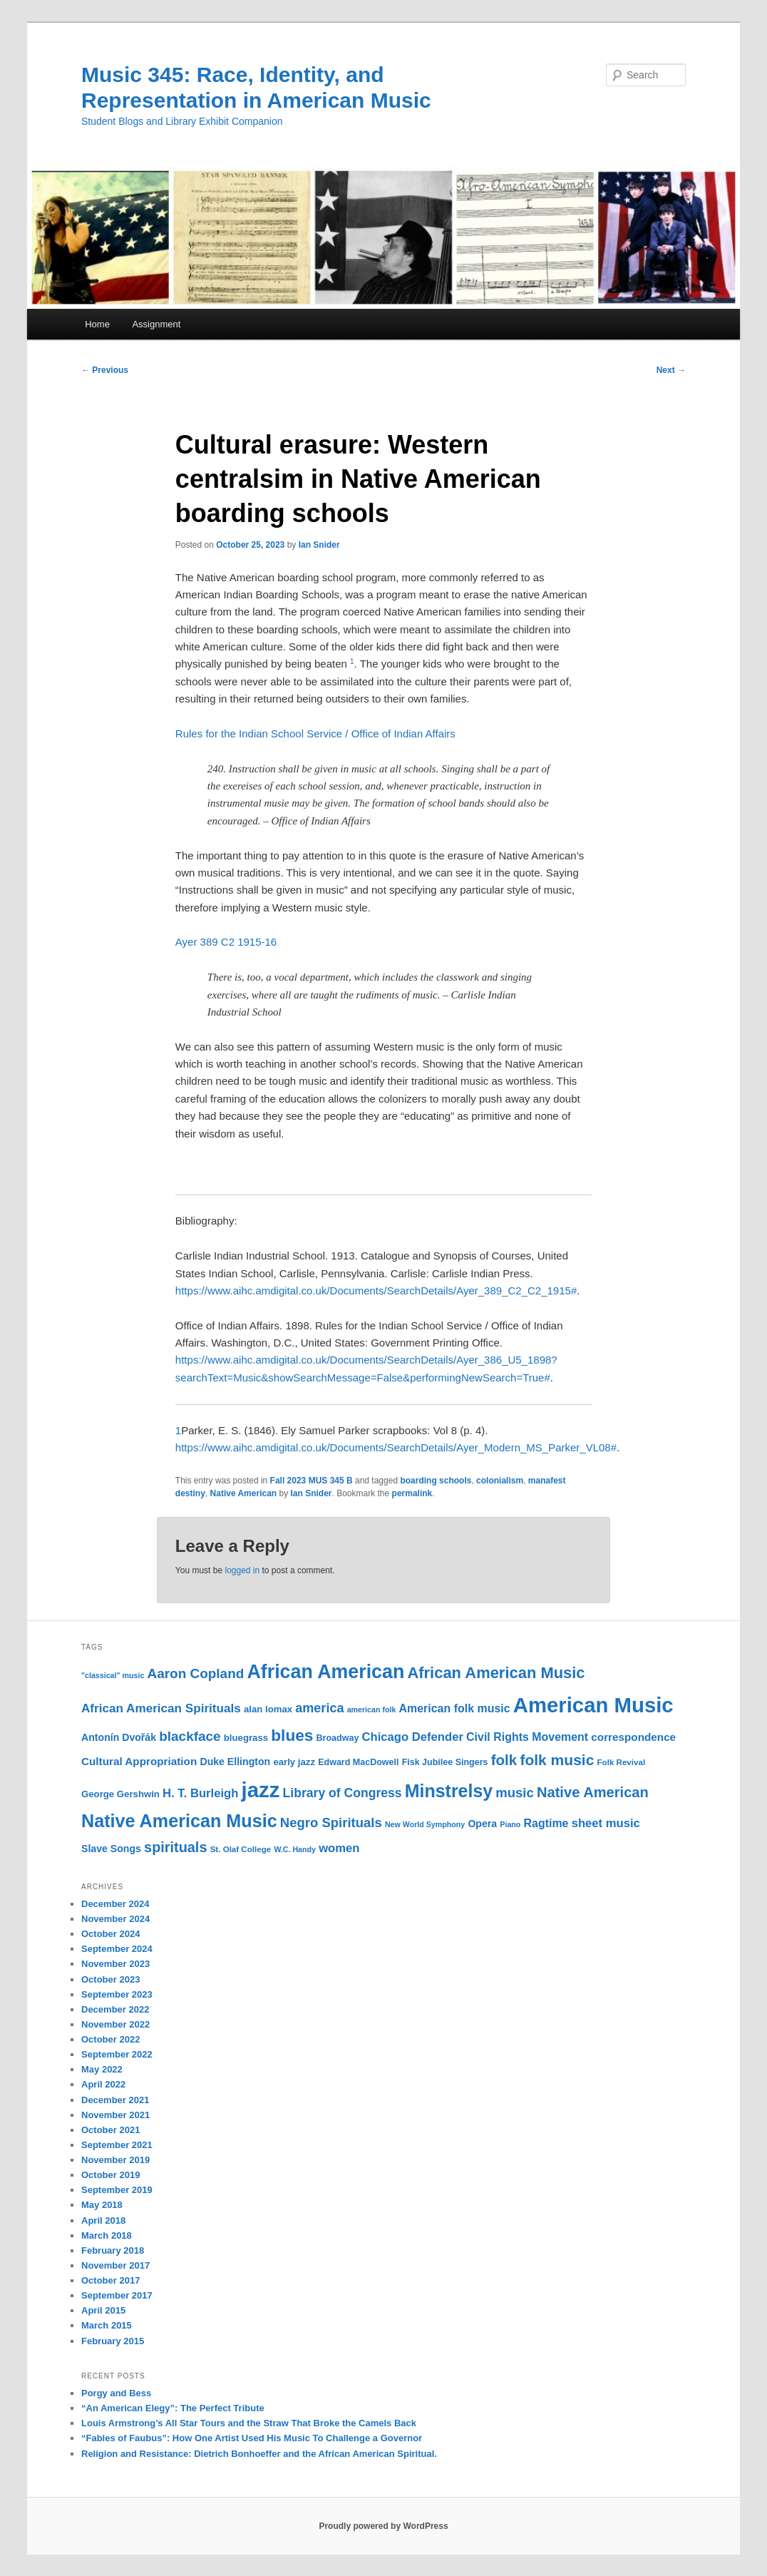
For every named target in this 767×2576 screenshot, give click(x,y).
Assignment (156, 324)
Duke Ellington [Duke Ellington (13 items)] (235, 1761)
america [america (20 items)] (319, 1708)
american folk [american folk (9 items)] (371, 1709)
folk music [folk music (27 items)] (557, 1760)
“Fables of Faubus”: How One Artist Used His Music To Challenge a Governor (251, 2438)
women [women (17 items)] (339, 1848)
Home (97, 324)
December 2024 (115, 1903)
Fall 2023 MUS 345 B (311, 1481)
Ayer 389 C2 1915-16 (226, 942)
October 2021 (110, 2130)
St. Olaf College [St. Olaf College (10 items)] (241, 1849)
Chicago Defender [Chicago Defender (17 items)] (412, 1737)
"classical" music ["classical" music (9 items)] (112, 1675)
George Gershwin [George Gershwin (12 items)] (120, 1794)
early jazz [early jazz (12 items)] (294, 1762)
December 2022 (115, 2009)
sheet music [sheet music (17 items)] (606, 1823)
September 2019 (117, 2189)
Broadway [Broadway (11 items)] (337, 1738)
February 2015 (112, 2341)
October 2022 (110, 2039)
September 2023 (117, 1994)
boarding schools (435, 1481)
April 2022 (103, 2084)
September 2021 (117, 2145)
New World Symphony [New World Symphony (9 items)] (425, 1824)
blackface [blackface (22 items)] (189, 1736)
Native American (243, 1493)
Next (671, 370)
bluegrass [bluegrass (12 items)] (246, 1737)
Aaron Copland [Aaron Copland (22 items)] (195, 1673)
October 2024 (110, 1933)
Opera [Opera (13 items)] (482, 1823)
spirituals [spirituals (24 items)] (175, 1847)
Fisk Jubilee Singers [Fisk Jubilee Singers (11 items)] (445, 1762)
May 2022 (102, 2069)
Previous (104, 370)
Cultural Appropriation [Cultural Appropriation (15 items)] (139, 1761)
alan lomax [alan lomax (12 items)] (268, 1709)
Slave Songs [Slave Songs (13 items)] (111, 1848)
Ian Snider (319, 545)
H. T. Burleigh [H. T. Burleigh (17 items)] (200, 1793)
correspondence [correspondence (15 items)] (633, 1737)
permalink (412, 1493)
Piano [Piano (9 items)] (510, 1824)
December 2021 (115, 2100)
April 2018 (103, 2220)
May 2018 (102, 2204)
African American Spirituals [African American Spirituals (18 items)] (161, 1708)
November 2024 (115, 1918)
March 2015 (106, 2325)
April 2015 (103, 2310)
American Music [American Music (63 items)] (593, 1705)
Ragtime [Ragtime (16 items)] (546, 1823)
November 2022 (115, 2024)
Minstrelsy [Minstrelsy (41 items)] (449, 1791)
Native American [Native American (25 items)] (593, 1792)
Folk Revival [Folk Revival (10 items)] (621, 1762)
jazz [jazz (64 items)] (261, 1789)
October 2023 (110, 1979)
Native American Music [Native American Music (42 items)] (179, 1821)
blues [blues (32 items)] (292, 1735)
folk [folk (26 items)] (504, 1760)
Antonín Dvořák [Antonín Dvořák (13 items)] (118, 1737)
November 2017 (115, 2265)
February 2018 (112, 2250)
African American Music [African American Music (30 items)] (496, 1673)
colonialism (499, 1481)
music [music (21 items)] (514, 1792)
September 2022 (117, 2054)
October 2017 (110, 2280)
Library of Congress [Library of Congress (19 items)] (342, 1793)
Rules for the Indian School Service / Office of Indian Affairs (315, 733)
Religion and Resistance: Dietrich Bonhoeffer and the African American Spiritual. (259, 2453)
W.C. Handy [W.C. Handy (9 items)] (295, 1849)
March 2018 (106, 2235)
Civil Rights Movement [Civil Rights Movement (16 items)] (527, 1737)
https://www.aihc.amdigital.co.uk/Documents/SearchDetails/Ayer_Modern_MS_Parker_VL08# (396, 1447)
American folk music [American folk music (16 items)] (454, 1708)
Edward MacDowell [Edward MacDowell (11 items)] (358, 1762)
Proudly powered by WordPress (383, 2526)
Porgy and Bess (116, 2393)
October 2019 (110, 2174)
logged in (242, 1570)
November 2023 (115, 1963)
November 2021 (115, 2115)
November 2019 (115, 2160)
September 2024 (117, 1948)
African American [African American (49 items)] (325, 1671)
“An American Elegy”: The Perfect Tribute (172, 2408)
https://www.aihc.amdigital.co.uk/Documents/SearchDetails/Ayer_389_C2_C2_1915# (376, 1290)
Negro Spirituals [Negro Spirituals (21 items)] (331, 1822)
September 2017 (117, 2295)
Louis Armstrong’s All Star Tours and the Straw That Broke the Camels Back (248, 2423)
